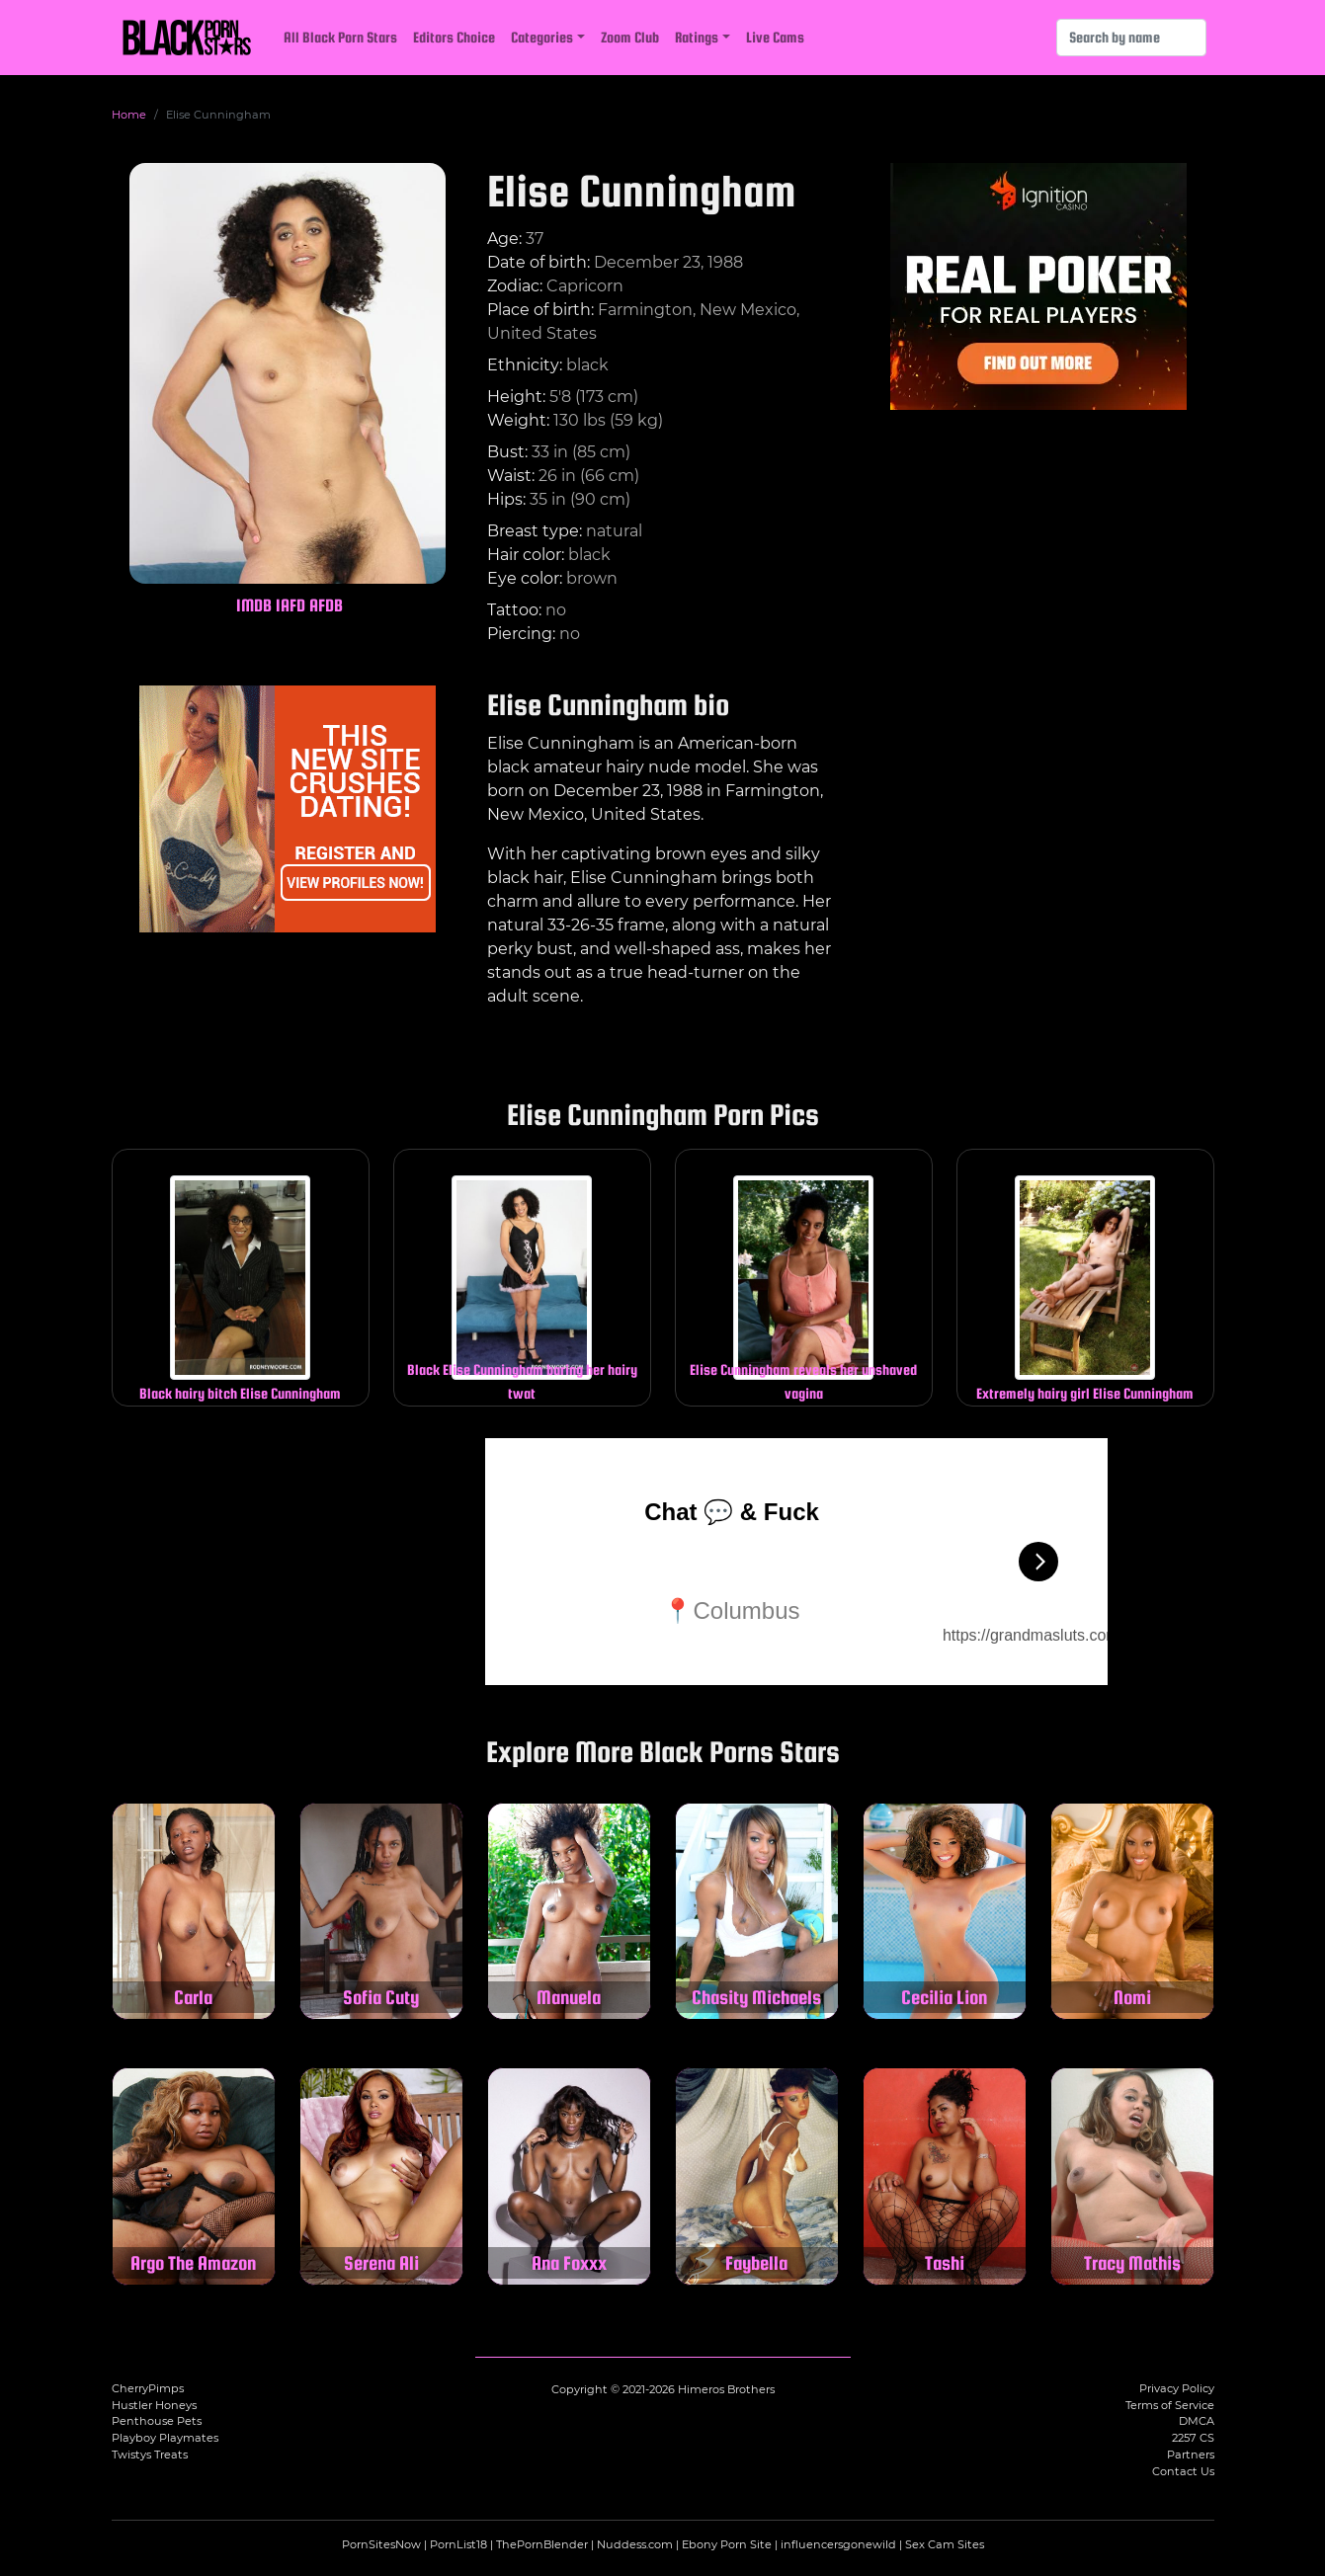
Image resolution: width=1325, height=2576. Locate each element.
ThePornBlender (542, 2544)
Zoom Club (630, 37)
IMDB (254, 605)
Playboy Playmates (165, 2438)
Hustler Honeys (154, 2405)
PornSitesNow (381, 2544)
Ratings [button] (696, 37)
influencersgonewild (838, 2544)
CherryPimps (148, 2388)
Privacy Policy (1176, 2388)
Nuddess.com (635, 2544)
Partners (1190, 2454)
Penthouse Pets (157, 2421)
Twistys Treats (150, 2454)
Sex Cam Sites (944, 2544)
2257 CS (1193, 2438)
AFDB (326, 605)
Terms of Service (1169, 2405)
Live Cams (775, 37)
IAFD (290, 605)
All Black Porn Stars (340, 37)
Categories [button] (542, 37)
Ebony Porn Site (727, 2544)
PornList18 (458, 2544)
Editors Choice (454, 37)
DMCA (1196, 2421)
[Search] (1131, 37)
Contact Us (1183, 2471)
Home (129, 114)
